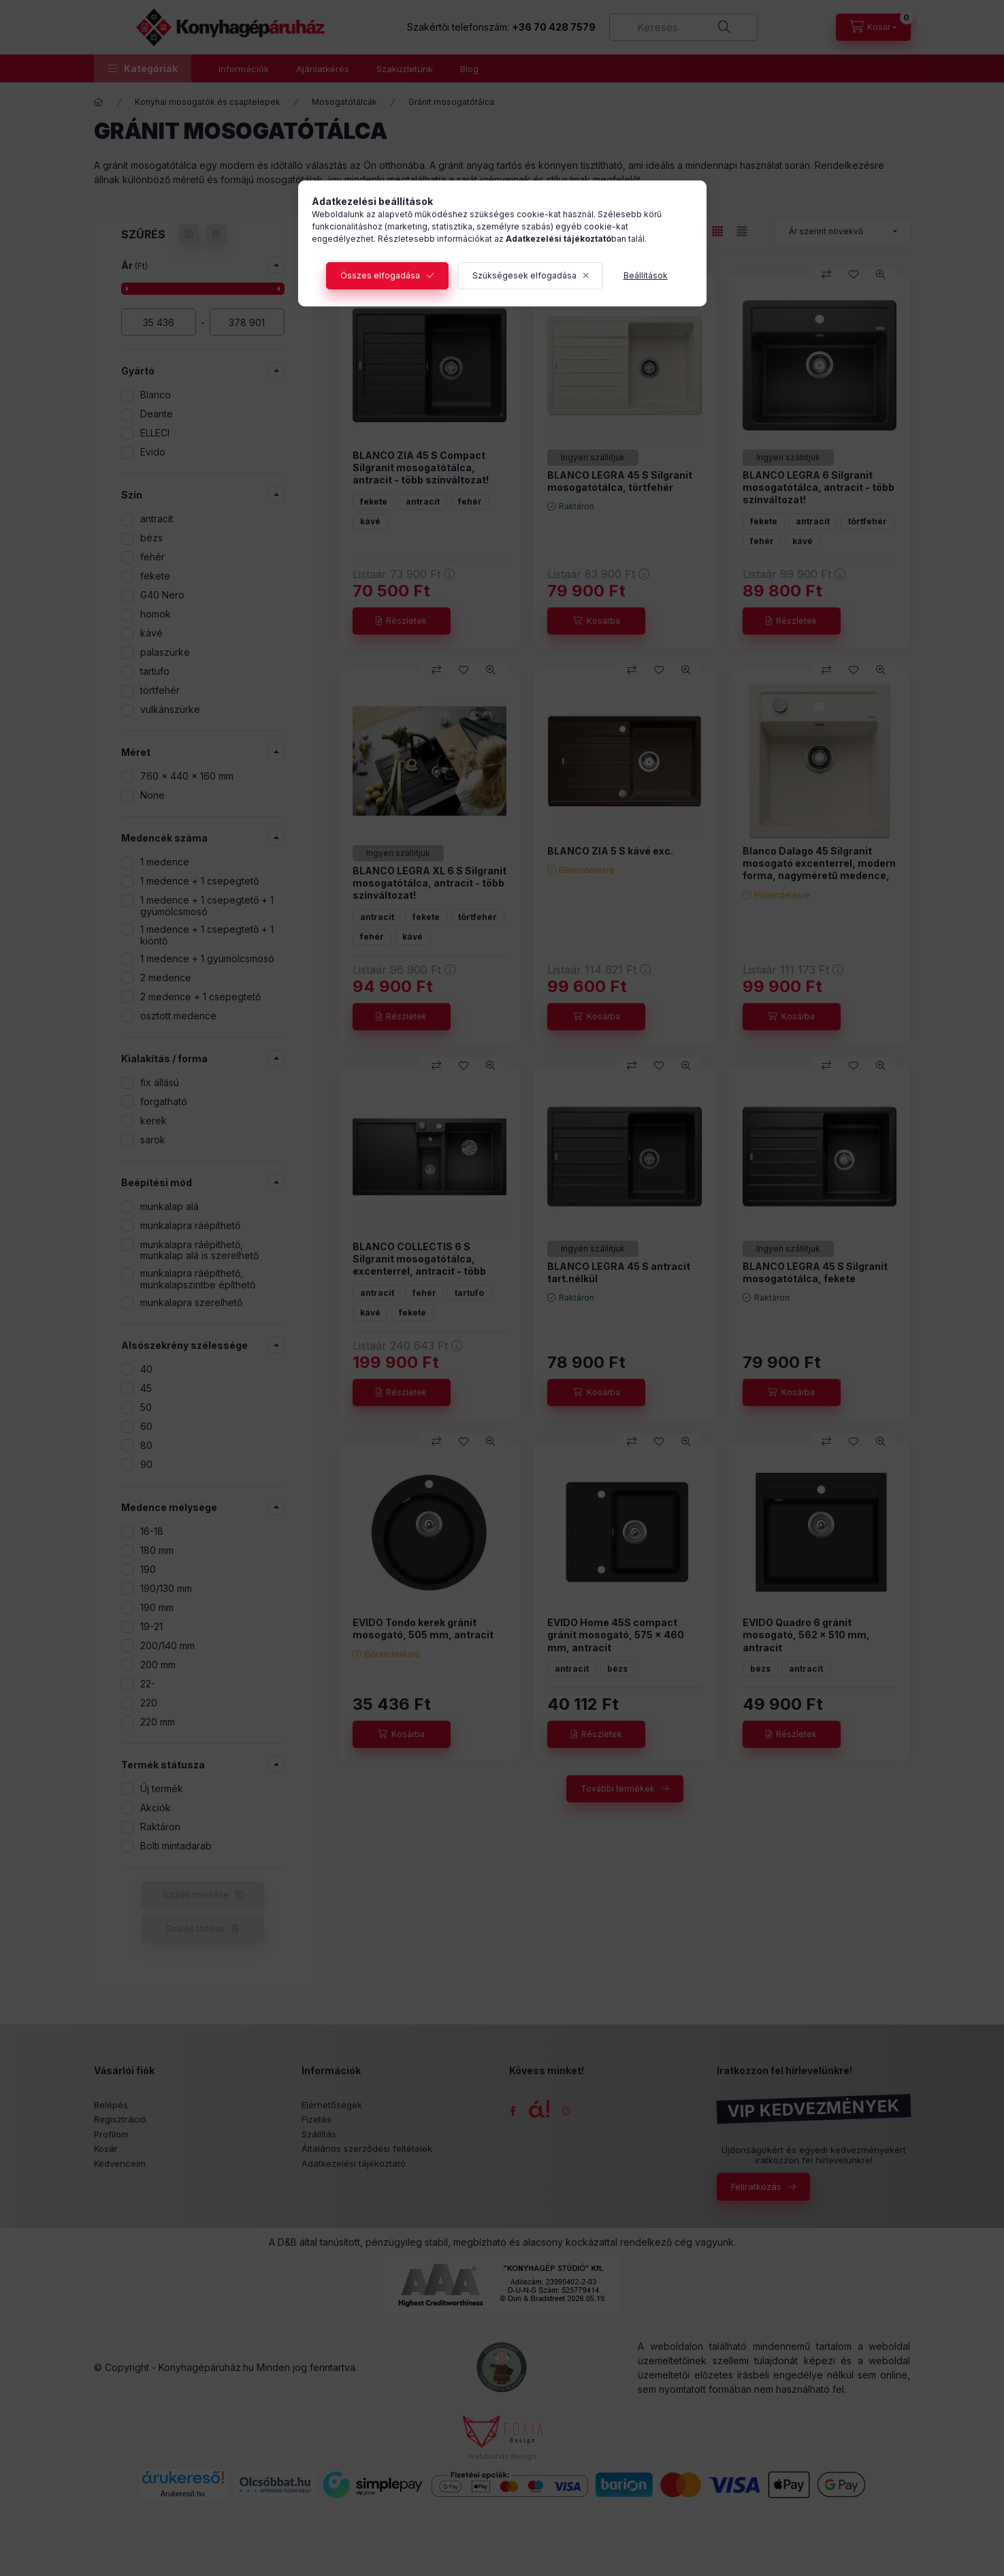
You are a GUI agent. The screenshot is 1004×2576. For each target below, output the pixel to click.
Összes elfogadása (380, 275)
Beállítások (646, 275)
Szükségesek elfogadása (524, 275)
